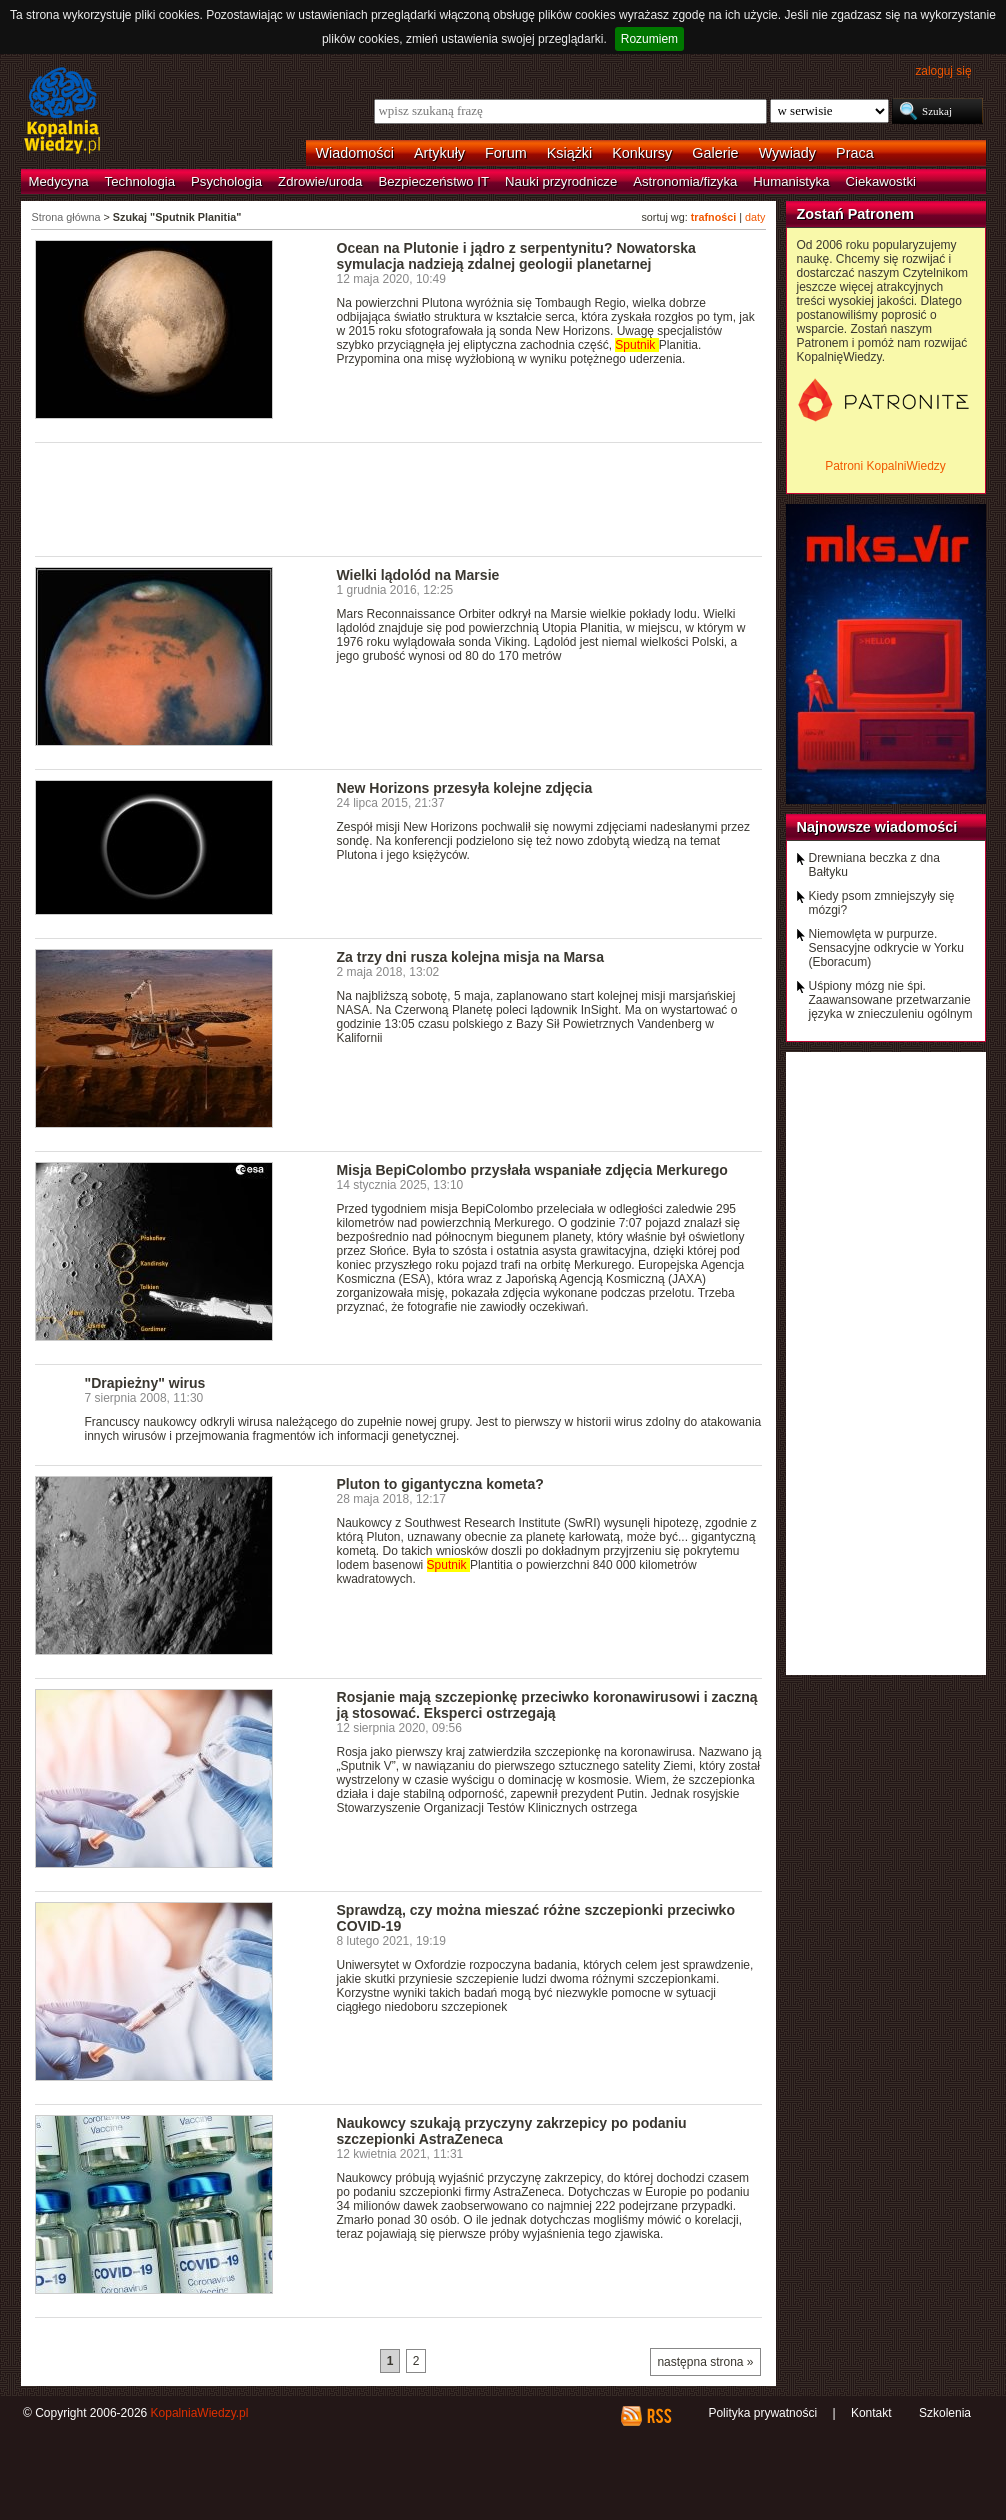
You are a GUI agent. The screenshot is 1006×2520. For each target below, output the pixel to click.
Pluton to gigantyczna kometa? (440, 1484)
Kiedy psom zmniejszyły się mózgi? (882, 903)
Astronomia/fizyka (685, 181)
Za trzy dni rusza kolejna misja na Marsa (470, 957)
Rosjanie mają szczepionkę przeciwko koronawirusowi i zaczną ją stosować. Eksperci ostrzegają (547, 1705)
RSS (658, 2416)
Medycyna (59, 181)
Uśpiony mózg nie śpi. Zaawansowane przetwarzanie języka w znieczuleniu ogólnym (891, 1000)
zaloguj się (943, 71)
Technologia (140, 181)
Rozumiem (649, 39)
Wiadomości (355, 153)
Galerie (715, 153)
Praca (855, 153)
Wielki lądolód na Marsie (418, 575)
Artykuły (439, 153)
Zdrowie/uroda (320, 181)
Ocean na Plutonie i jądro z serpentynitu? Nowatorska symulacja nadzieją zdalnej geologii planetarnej (516, 256)
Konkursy (642, 153)
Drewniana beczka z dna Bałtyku (874, 865)
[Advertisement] (399, 498)
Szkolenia (945, 2413)
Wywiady (787, 153)
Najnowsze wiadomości (877, 827)
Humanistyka (791, 181)
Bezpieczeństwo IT (433, 181)
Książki (570, 153)
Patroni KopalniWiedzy (885, 466)
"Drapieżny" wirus (145, 1383)
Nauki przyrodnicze (561, 181)
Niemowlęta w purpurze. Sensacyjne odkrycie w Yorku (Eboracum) (886, 948)
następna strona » (705, 2362)
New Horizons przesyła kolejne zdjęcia (465, 788)
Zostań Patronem (856, 214)
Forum (506, 153)
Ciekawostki (881, 181)
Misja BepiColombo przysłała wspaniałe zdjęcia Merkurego (532, 1170)
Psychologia (226, 181)
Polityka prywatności (762, 2413)
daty (755, 217)
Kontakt (871, 2413)
